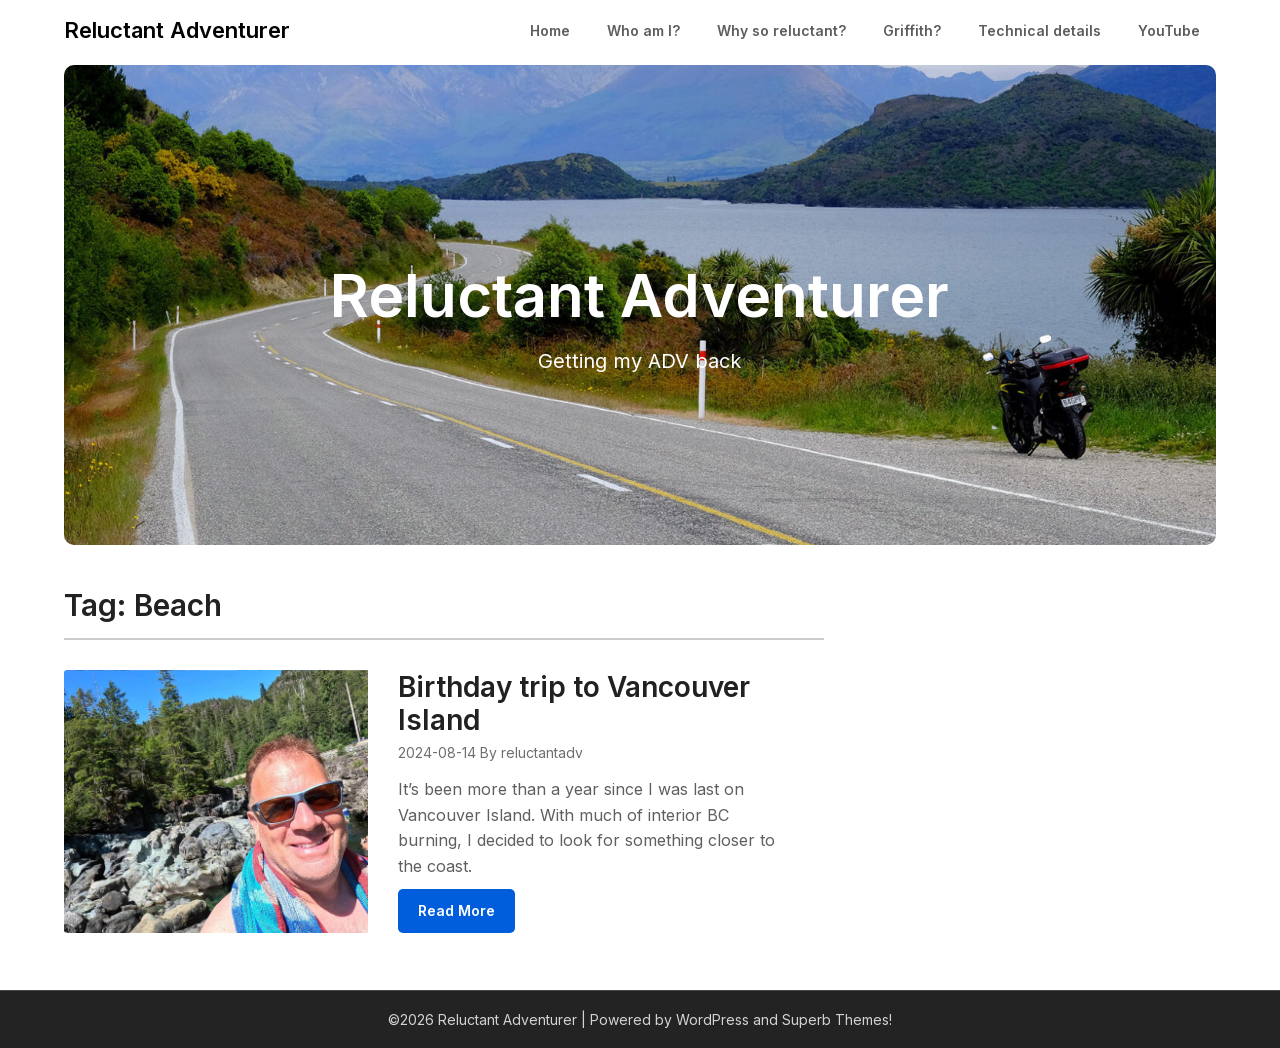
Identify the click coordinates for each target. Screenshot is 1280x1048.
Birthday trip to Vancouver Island (574, 703)
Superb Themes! (837, 1019)
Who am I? (643, 30)
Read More (456, 910)
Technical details (1039, 30)
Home (550, 30)
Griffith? (912, 30)
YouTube (1169, 30)
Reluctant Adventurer (177, 30)
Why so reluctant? (781, 30)
